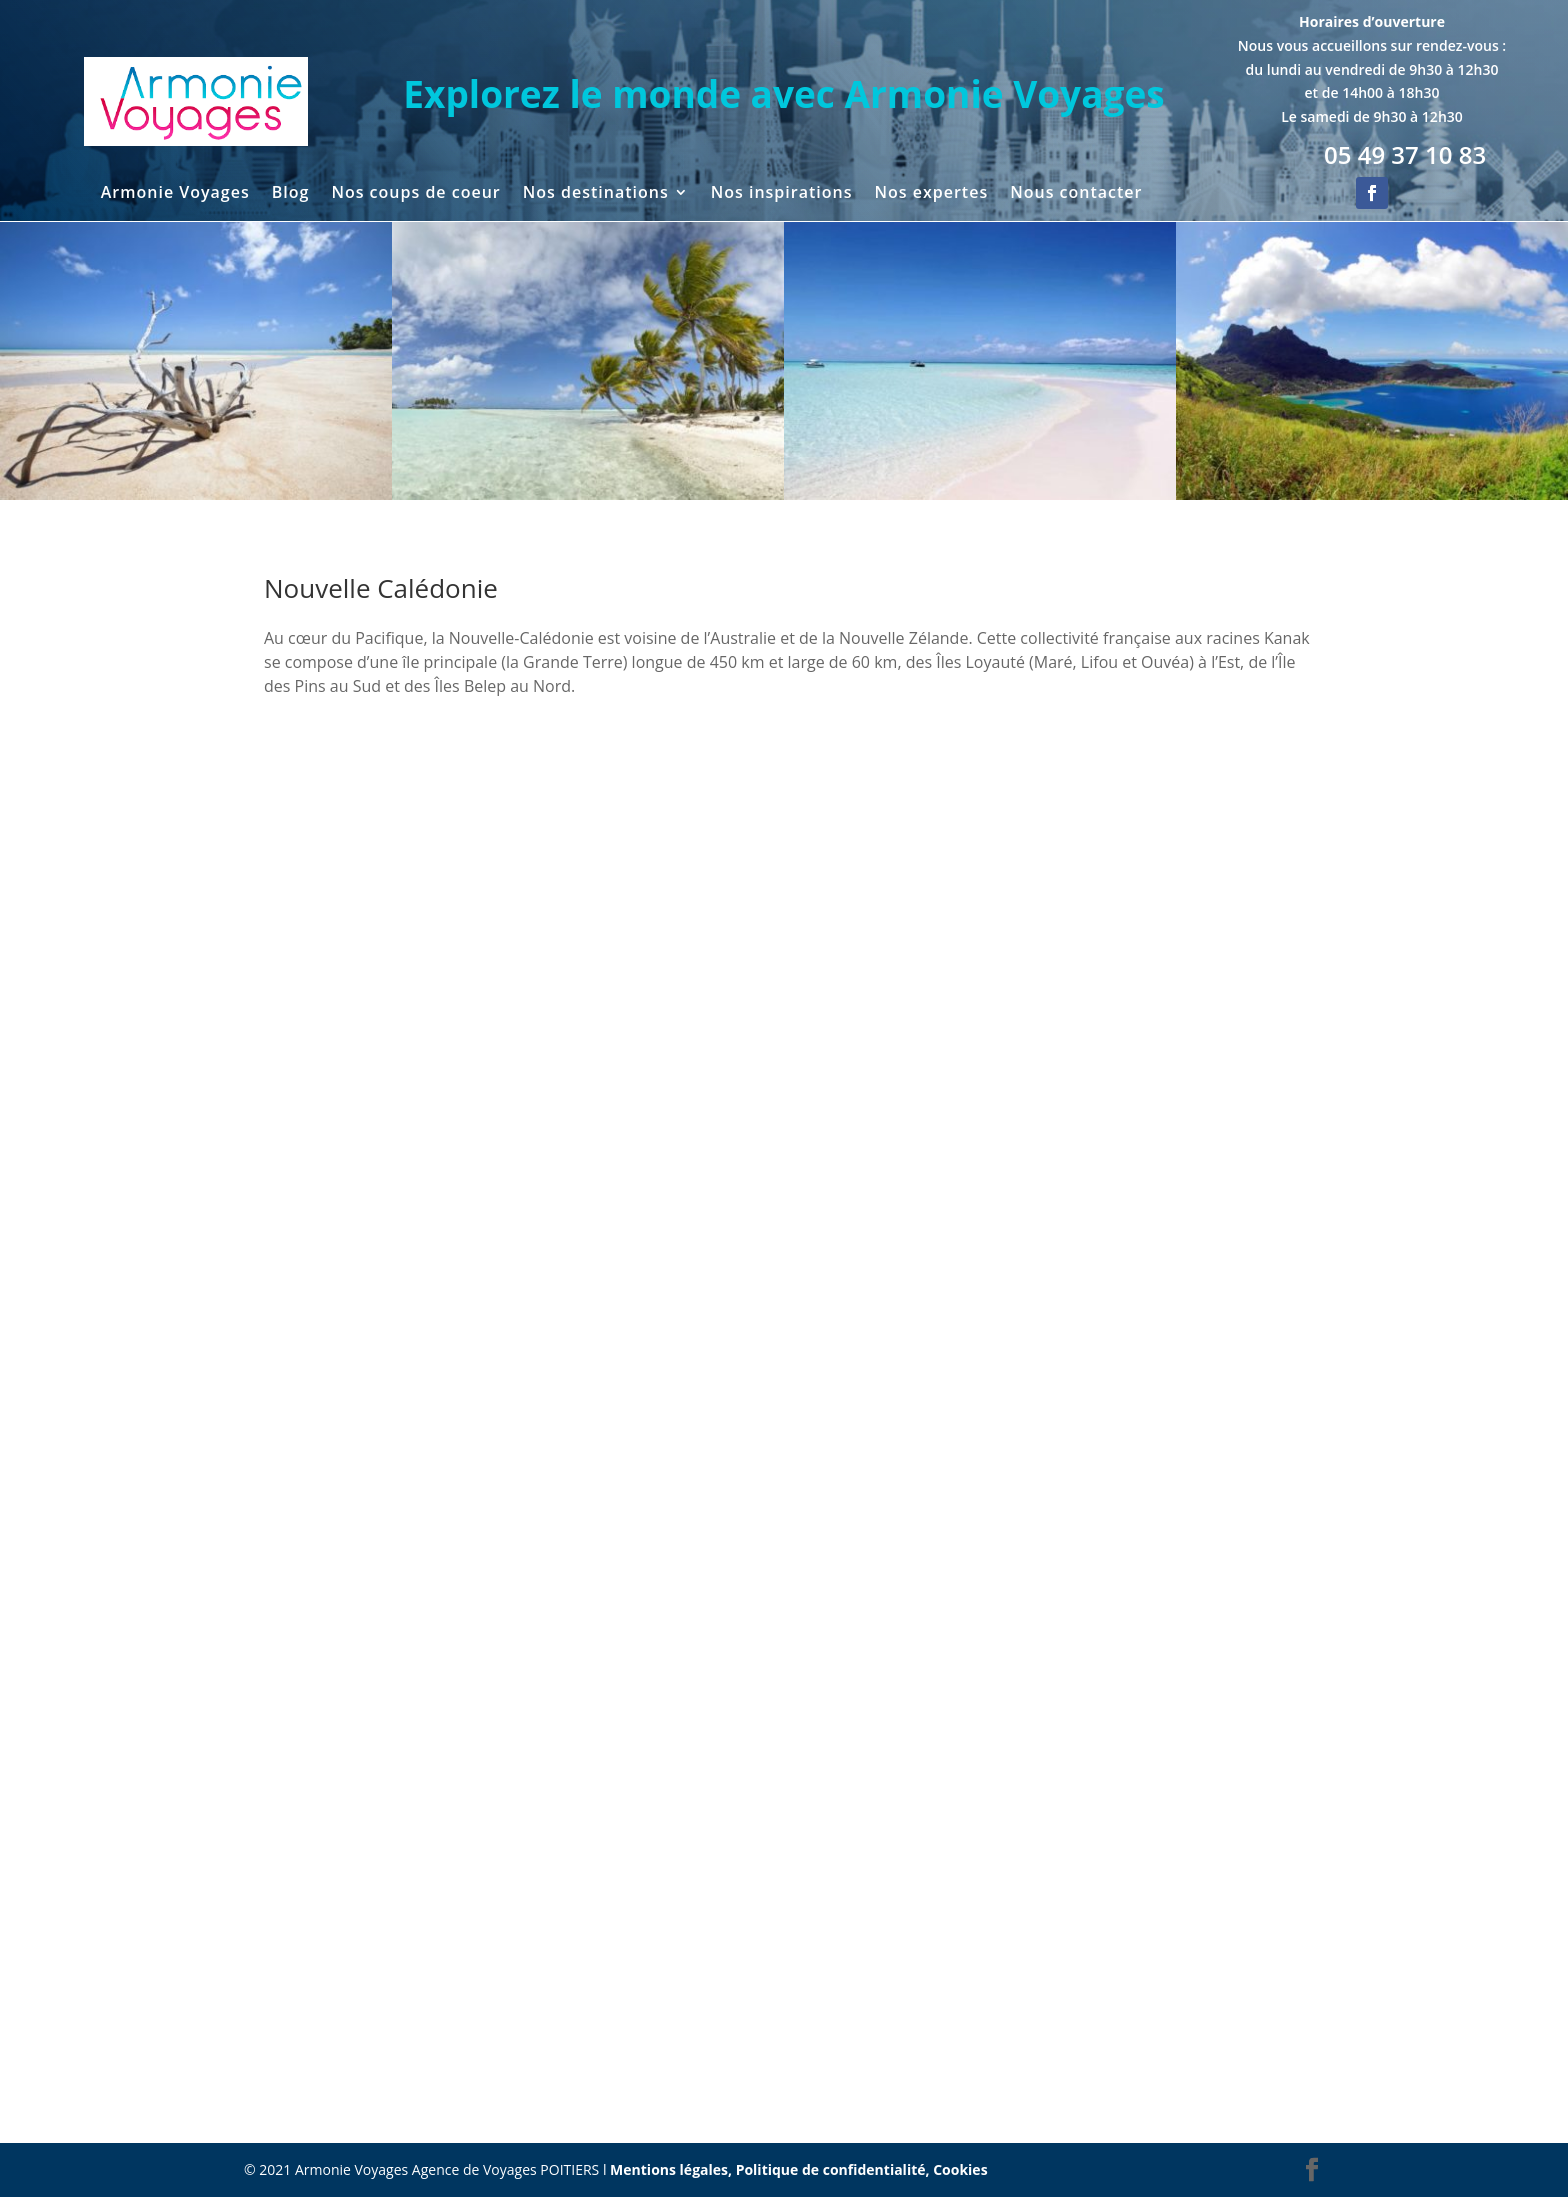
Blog (291, 194)
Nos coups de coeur (415, 194)
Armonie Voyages (175, 194)
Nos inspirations (782, 194)
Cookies (960, 2169)
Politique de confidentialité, (835, 2169)
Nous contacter (1076, 194)
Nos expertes (931, 194)
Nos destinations (596, 194)
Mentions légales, (673, 2169)
